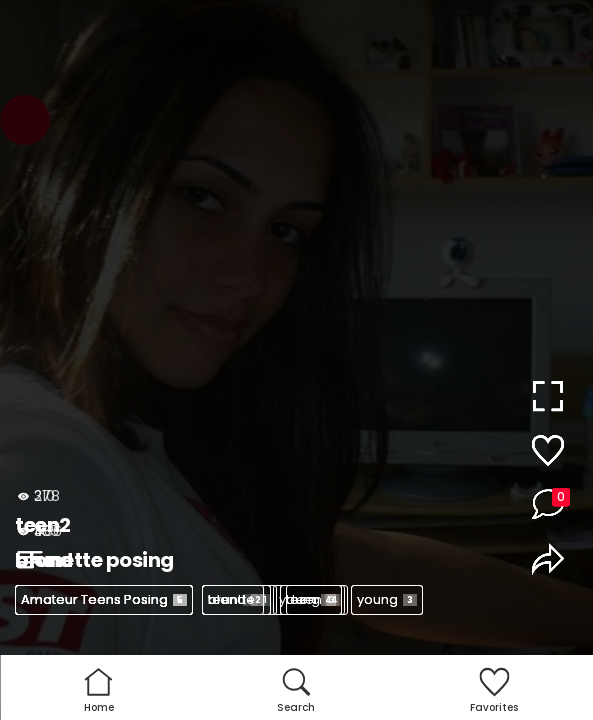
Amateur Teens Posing (104, 599)
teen (233, 599)
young (387, 599)
